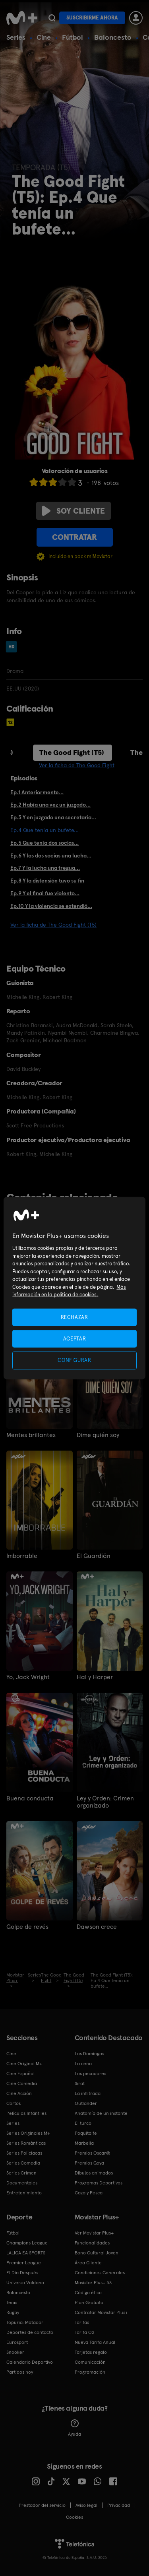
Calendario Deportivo (29, 2362)
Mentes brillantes (31, 1435)
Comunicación (90, 2362)
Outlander (86, 2103)
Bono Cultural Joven (96, 2253)
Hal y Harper (95, 1677)
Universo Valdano (25, 2282)
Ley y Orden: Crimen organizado (105, 1802)
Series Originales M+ (28, 2133)
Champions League (27, 2243)
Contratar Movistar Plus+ (101, 2312)
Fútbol (72, 37)
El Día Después (22, 2272)
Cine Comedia (21, 2083)
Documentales (21, 2183)
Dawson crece (97, 1926)
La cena (83, 2063)
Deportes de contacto (29, 2332)
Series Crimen (21, 2173)
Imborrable (21, 1556)
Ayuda (74, 2428)
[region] (74, 1288)
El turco (83, 2123)
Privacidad (118, 2505)
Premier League (23, 2263)
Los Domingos (89, 2053)
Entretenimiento (24, 2193)
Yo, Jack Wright (28, 1677)
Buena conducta (30, 1798)
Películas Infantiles (26, 2113)
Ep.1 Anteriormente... (37, 792)
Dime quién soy (98, 1435)
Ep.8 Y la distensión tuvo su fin (47, 880)
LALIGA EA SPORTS (25, 2253)
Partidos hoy (19, 2372)
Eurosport (17, 2342)
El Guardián (93, 1556)
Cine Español (20, 2073)
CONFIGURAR (74, 1360)
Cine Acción (19, 2093)
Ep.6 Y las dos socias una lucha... (50, 855)
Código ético (88, 2292)
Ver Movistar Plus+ (94, 2233)
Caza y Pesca (89, 2193)
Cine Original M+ (24, 2063)
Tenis (11, 2302)
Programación (90, 2372)
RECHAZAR (74, 1317)
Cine (44, 37)
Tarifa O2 (85, 2332)
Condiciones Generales (100, 2272)
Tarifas (82, 2322)
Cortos (13, 2103)
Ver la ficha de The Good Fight (76, 765)
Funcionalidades (92, 2243)
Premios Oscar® (92, 2153)
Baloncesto (113, 37)
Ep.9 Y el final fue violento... (44, 893)
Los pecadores (90, 2073)
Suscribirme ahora (92, 18)
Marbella (84, 2143)
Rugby (12, 2312)
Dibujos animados (94, 2173)
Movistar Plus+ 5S (93, 2282)
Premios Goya (89, 2163)
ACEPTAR (74, 1339)
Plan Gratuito (89, 2302)
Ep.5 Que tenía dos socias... (44, 843)
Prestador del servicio (42, 2505)
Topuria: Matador (24, 2322)
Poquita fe (86, 2133)
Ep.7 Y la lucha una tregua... (45, 868)
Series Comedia (23, 2163)
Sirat (80, 2083)
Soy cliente (73, 511)
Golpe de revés (27, 1926)
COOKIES (74, 2517)
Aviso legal (86, 2505)
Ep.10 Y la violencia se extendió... (51, 906)
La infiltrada (88, 2093)
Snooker (15, 2352)
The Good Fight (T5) (71, 752)
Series (15, 37)
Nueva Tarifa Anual (95, 2342)
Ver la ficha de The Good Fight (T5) (53, 924)
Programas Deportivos (98, 2183)
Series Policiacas (24, 2153)
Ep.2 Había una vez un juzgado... (50, 804)
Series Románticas (26, 2143)
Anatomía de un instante (101, 2113)
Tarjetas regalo (91, 2352)
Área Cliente (88, 2263)
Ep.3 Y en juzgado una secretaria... (53, 817)
